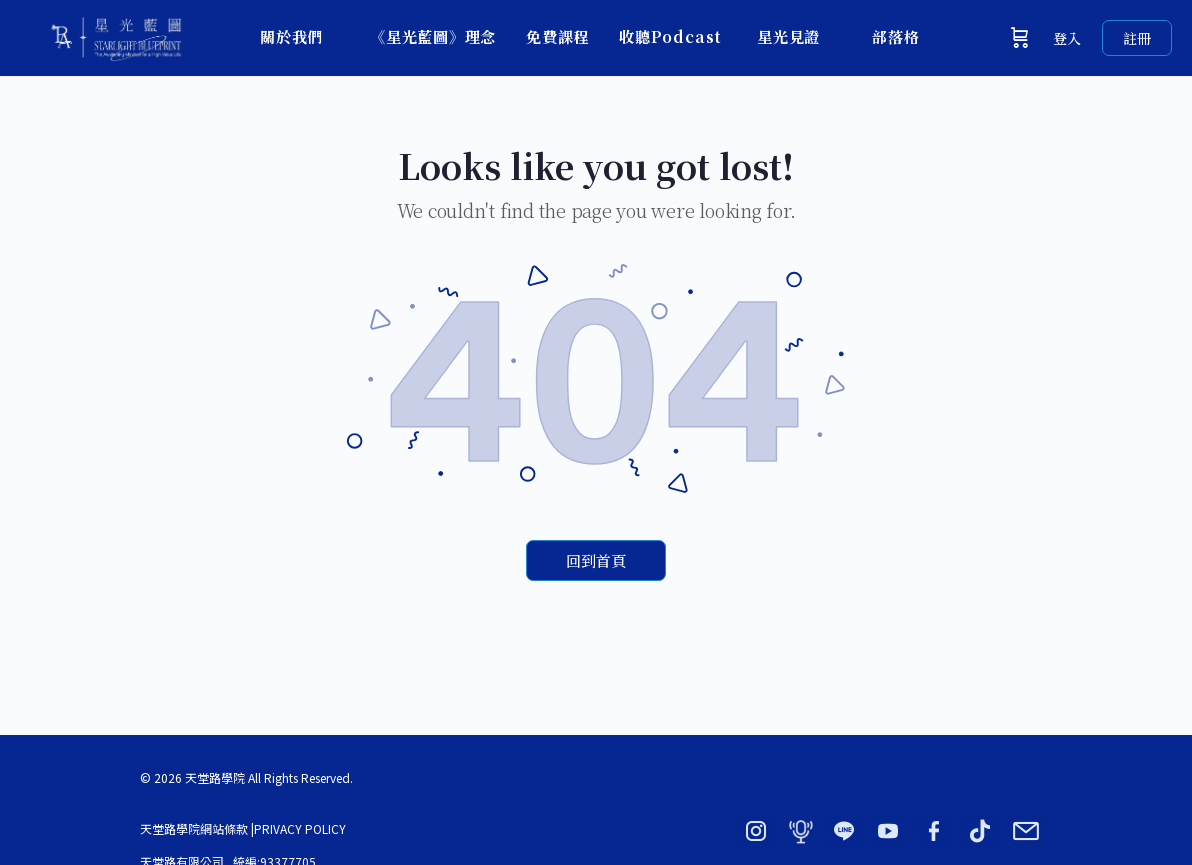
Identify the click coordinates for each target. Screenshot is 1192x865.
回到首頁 (596, 560)
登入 (1067, 38)
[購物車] (1020, 38)
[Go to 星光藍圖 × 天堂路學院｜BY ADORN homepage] (115, 33)
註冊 (1137, 38)
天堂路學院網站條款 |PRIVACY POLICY (243, 828)
